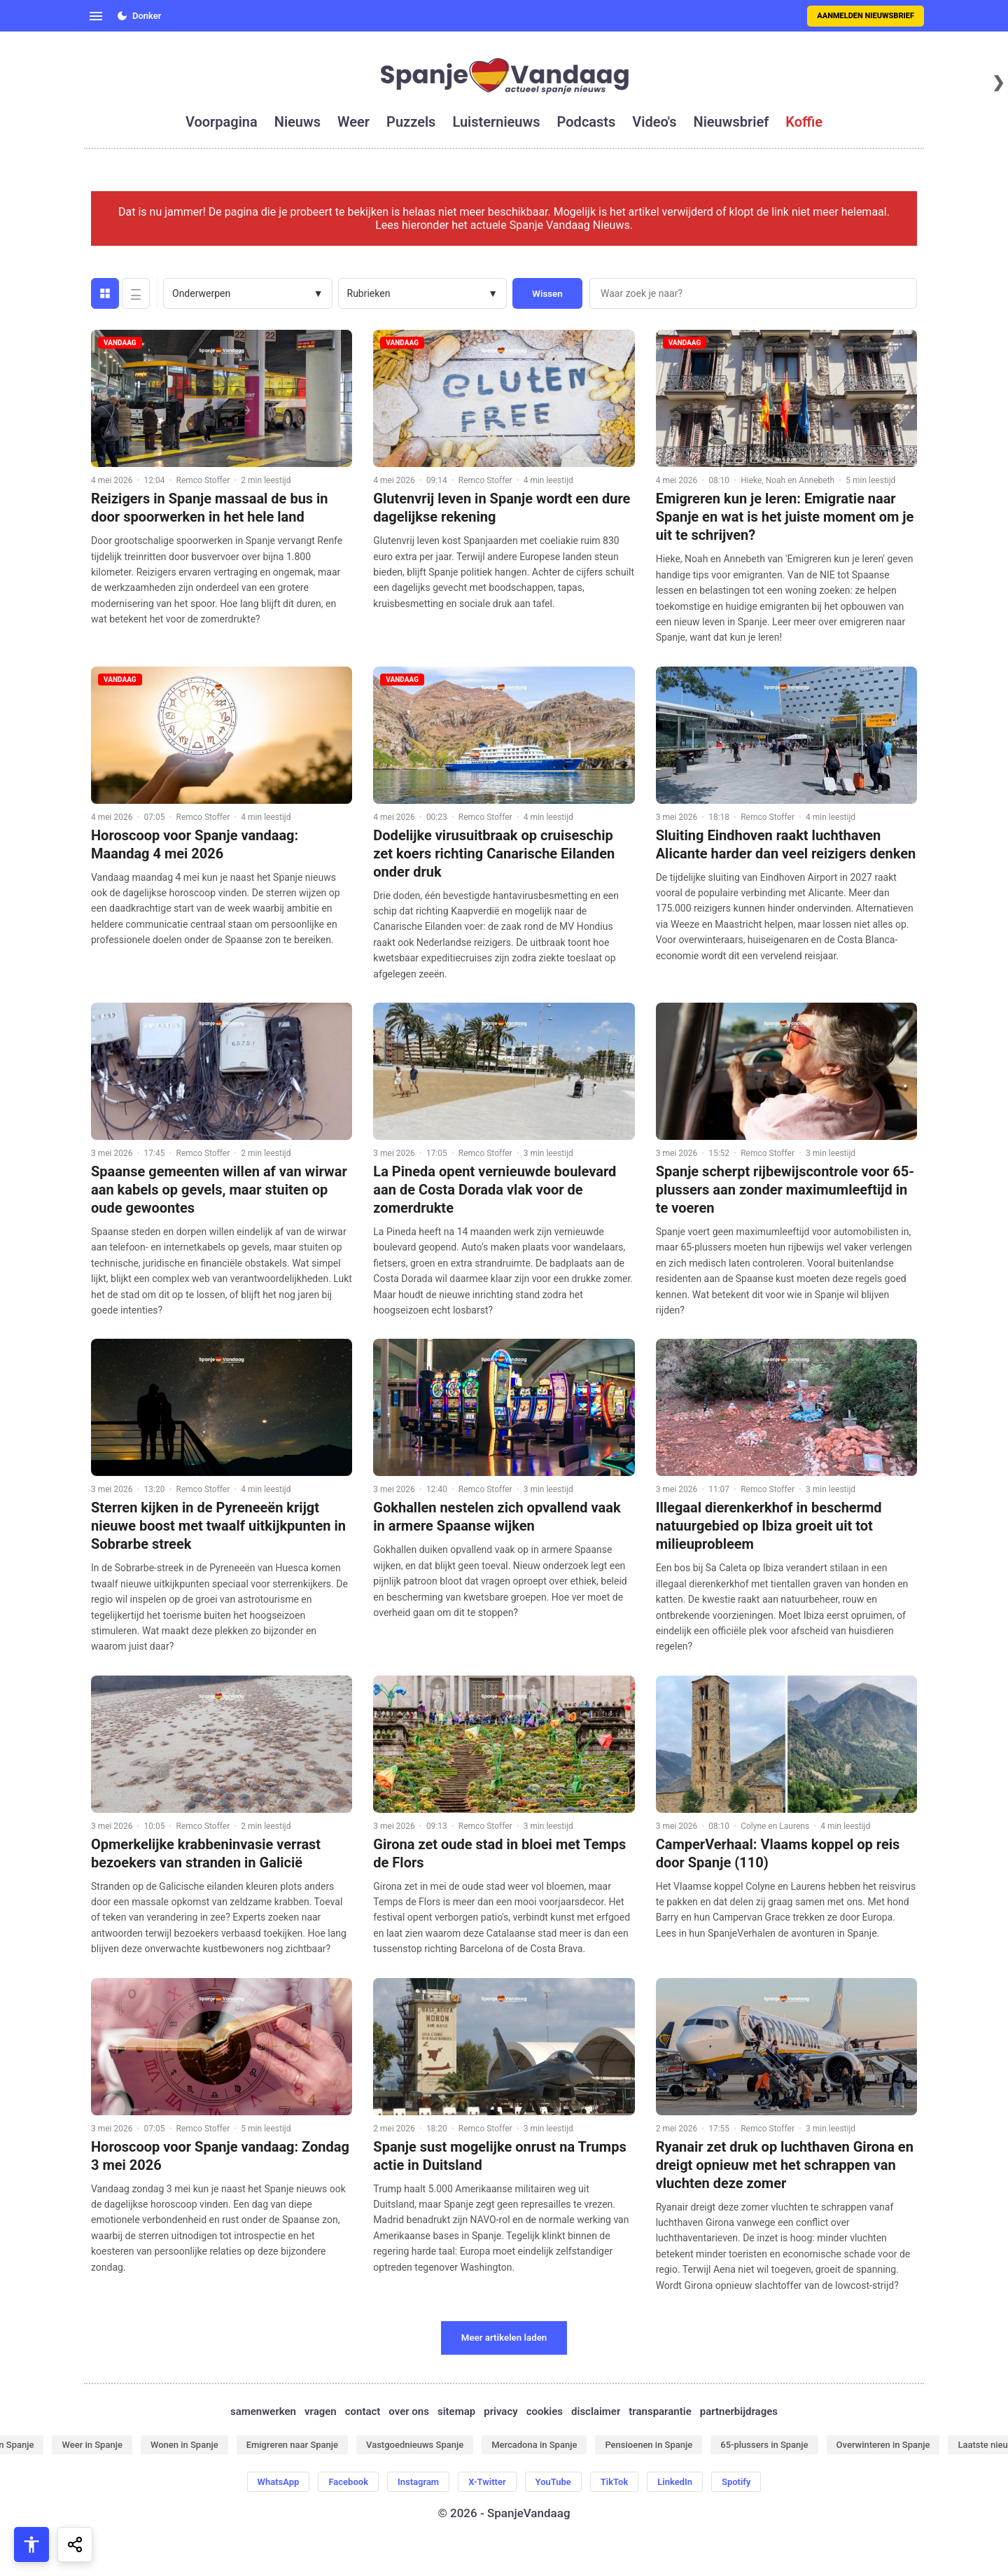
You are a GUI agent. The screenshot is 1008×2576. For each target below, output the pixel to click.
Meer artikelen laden (504, 2337)
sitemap (456, 2411)
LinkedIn (674, 2482)
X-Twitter (486, 2482)
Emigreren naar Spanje (292, 2444)
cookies (544, 2411)
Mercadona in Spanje (534, 2444)
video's (654, 121)
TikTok (614, 2482)
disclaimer (595, 2411)
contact (363, 2411)
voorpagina (222, 121)
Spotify (736, 2482)
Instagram (418, 2482)
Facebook (348, 2482)
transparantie (660, 2411)
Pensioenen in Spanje (648, 2444)
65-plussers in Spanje (764, 2444)
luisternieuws (496, 121)
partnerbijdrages (739, 2411)
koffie (803, 121)
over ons (408, 2411)
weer (353, 121)
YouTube (553, 2482)
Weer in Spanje (92, 2444)
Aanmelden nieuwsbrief (865, 15)
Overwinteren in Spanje (883, 2444)
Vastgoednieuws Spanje (414, 2444)
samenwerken (263, 2411)
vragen (320, 2411)
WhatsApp (279, 2482)
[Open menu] (96, 16)
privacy (500, 2411)
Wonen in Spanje (184, 2444)
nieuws (297, 121)
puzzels (410, 121)
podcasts (586, 121)
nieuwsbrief (731, 121)
